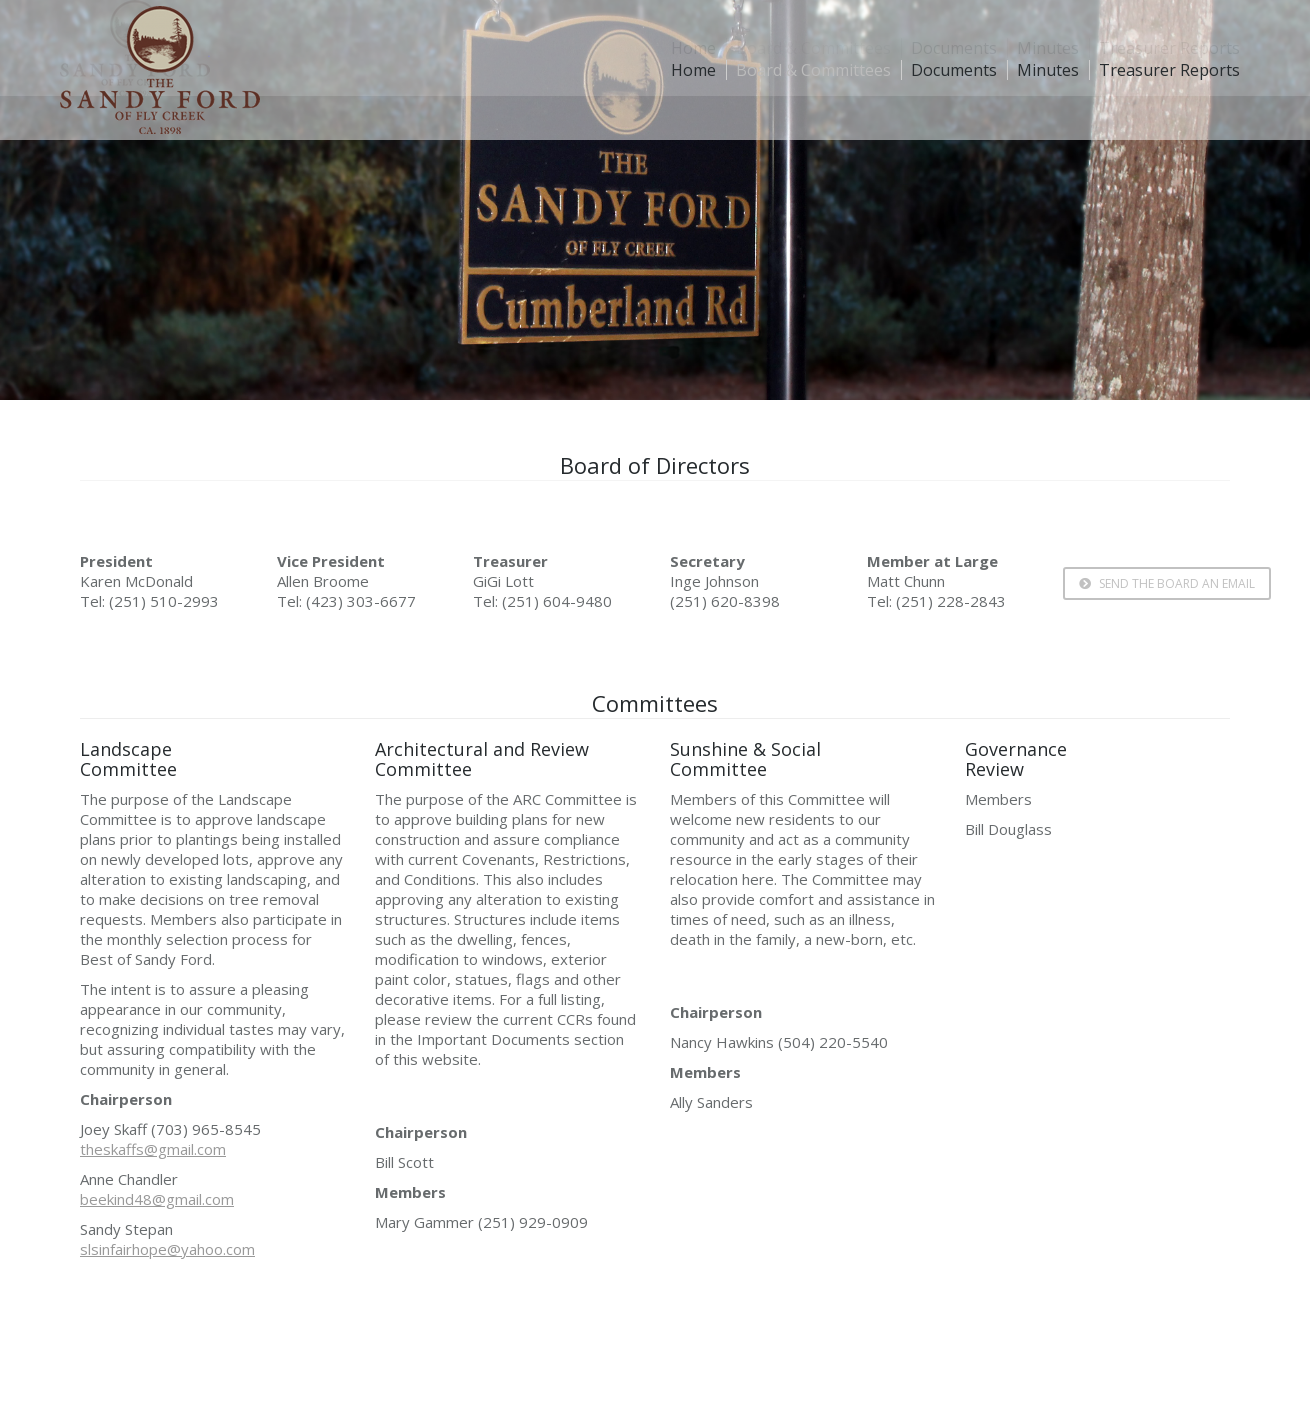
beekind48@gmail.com (157, 1199)
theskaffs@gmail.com (153, 1149)
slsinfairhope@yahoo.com (167, 1249)
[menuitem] (693, 70)
